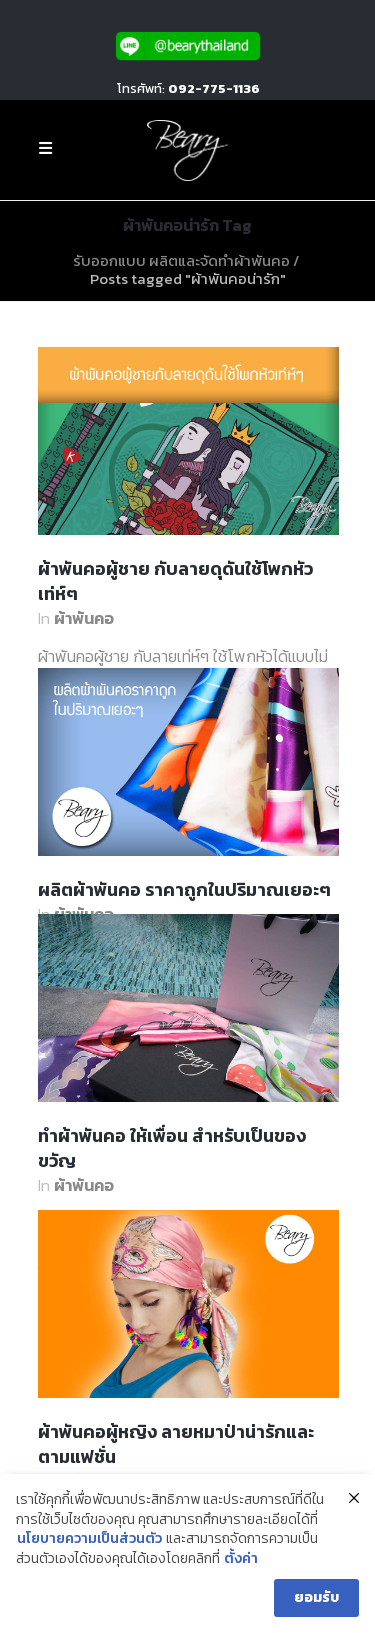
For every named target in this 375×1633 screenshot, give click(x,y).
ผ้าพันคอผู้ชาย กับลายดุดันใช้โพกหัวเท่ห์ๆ (175, 581)
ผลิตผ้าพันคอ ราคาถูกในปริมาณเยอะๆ (184, 889)
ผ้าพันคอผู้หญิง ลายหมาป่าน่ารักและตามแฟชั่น (176, 1444)
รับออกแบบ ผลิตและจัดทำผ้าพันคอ (181, 260)
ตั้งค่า (241, 1559)
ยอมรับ (316, 1597)
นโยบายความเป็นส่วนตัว (89, 1539)
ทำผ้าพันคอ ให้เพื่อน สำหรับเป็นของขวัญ (172, 1148)
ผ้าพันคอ (84, 618)
